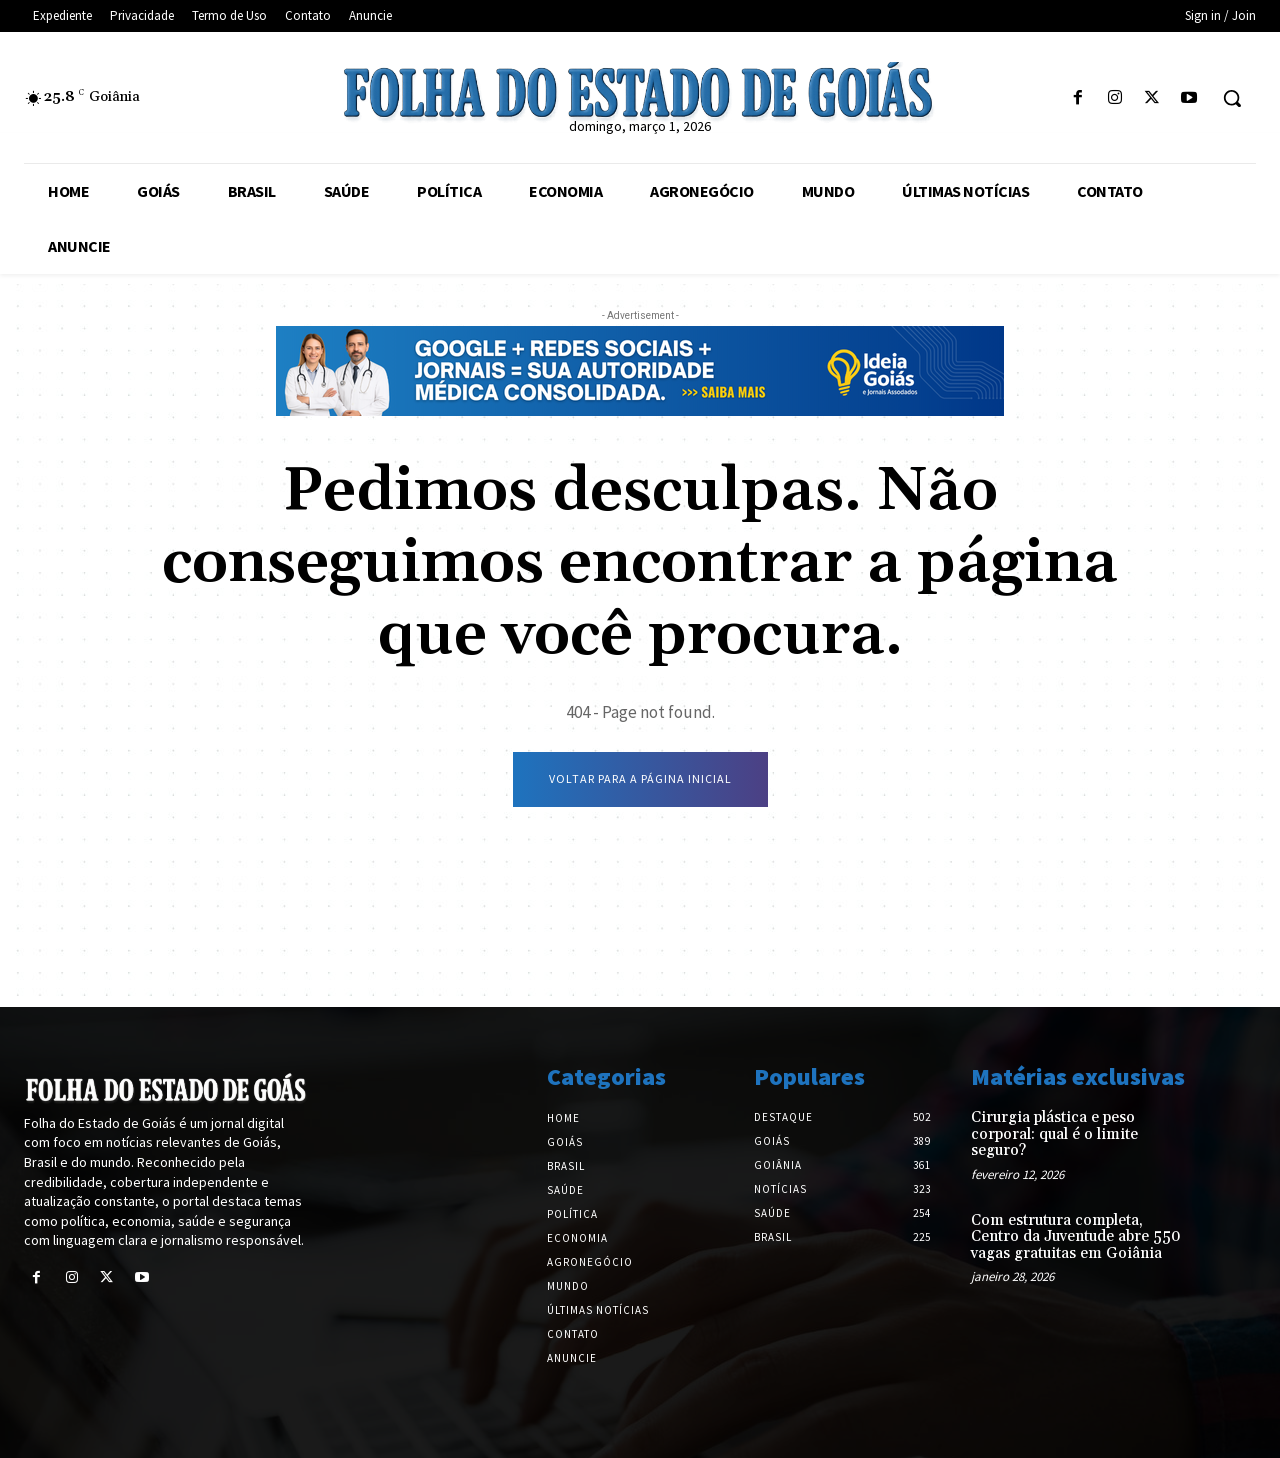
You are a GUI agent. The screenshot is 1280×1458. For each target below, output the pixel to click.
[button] (1232, 98)
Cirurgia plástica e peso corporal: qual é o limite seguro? (1054, 1134)
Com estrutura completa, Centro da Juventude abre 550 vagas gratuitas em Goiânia (1076, 1237)
